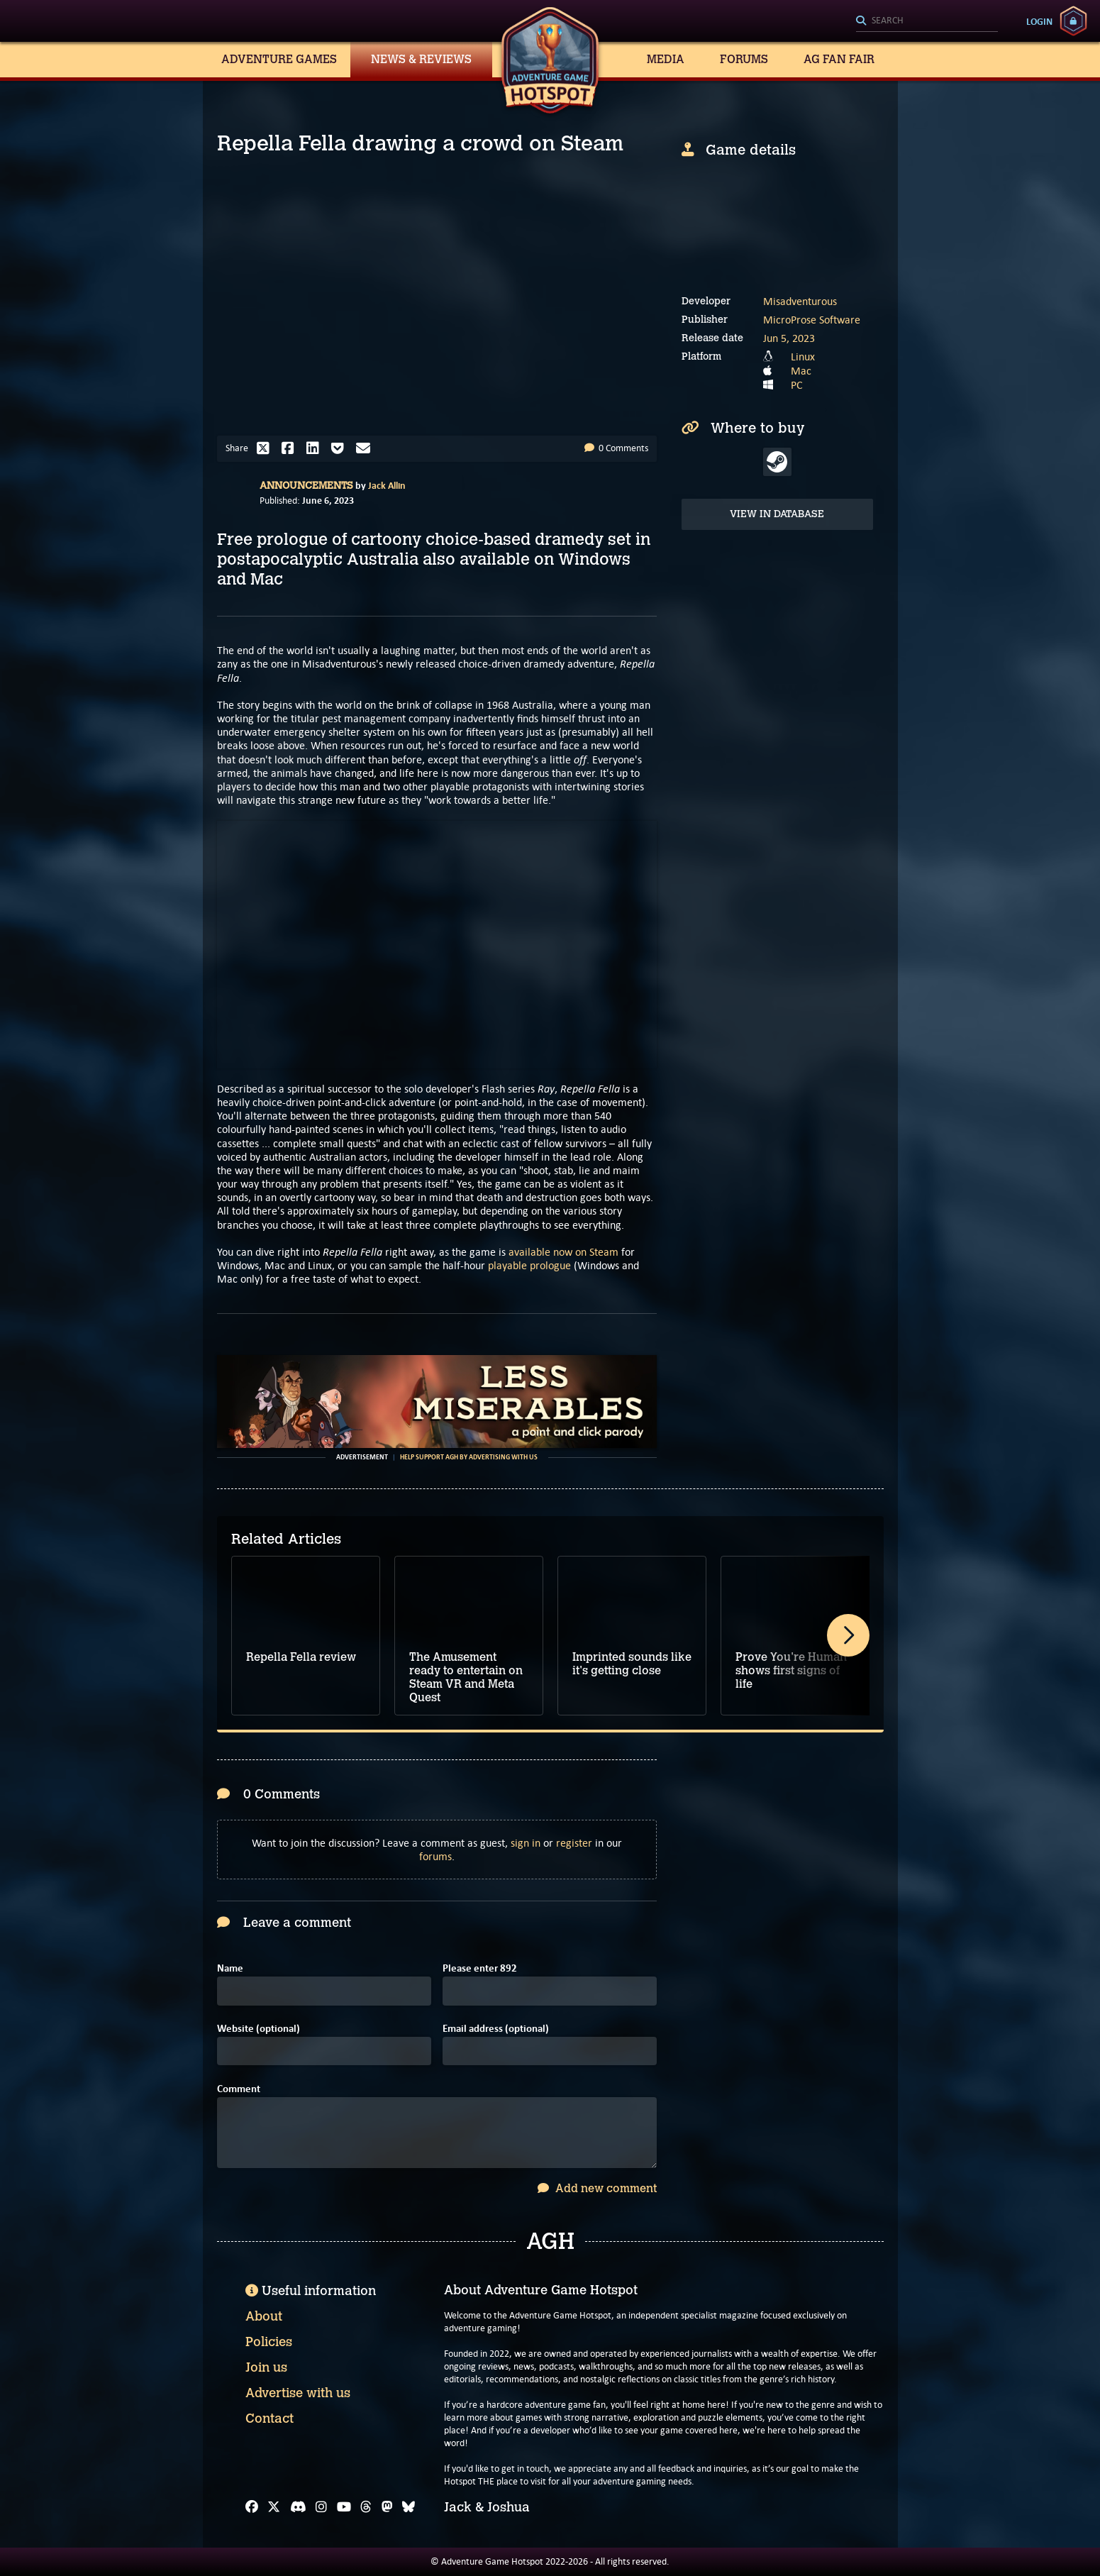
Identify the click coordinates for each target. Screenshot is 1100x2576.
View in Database (777, 514)
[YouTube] (344, 2507)
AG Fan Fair (839, 59)
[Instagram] (321, 2507)
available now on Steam (563, 1252)
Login (1039, 21)
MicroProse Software (811, 319)
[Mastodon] (387, 2507)
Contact (269, 2418)
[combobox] (927, 21)
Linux (803, 356)
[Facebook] (251, 2507)
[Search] (927, 21)
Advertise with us (297, 2393)
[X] (273, 2507)
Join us (266, 2367)
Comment (238, 2089)
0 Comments (616, 448)
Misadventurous (800, 301)
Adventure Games (279, 59)
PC (797, 385)
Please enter (480, 1968)
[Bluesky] (408, 2507)
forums (435, 1856)
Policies (268, 2342)
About (263, 2316)
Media (665, 59)
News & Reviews (421, 59)
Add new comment (597, 2188)
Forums (744, 59)
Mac (801, 370)
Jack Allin (387, 485)
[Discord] (298, 2507)
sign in (525, 1843)
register (574, 1843)
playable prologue (529, 1265)
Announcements (306, 486)
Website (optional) (258, 2028)
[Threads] (366, 2507)
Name (230, 1968)
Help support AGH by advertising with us (469, 1457)
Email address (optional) (496, 2028)
